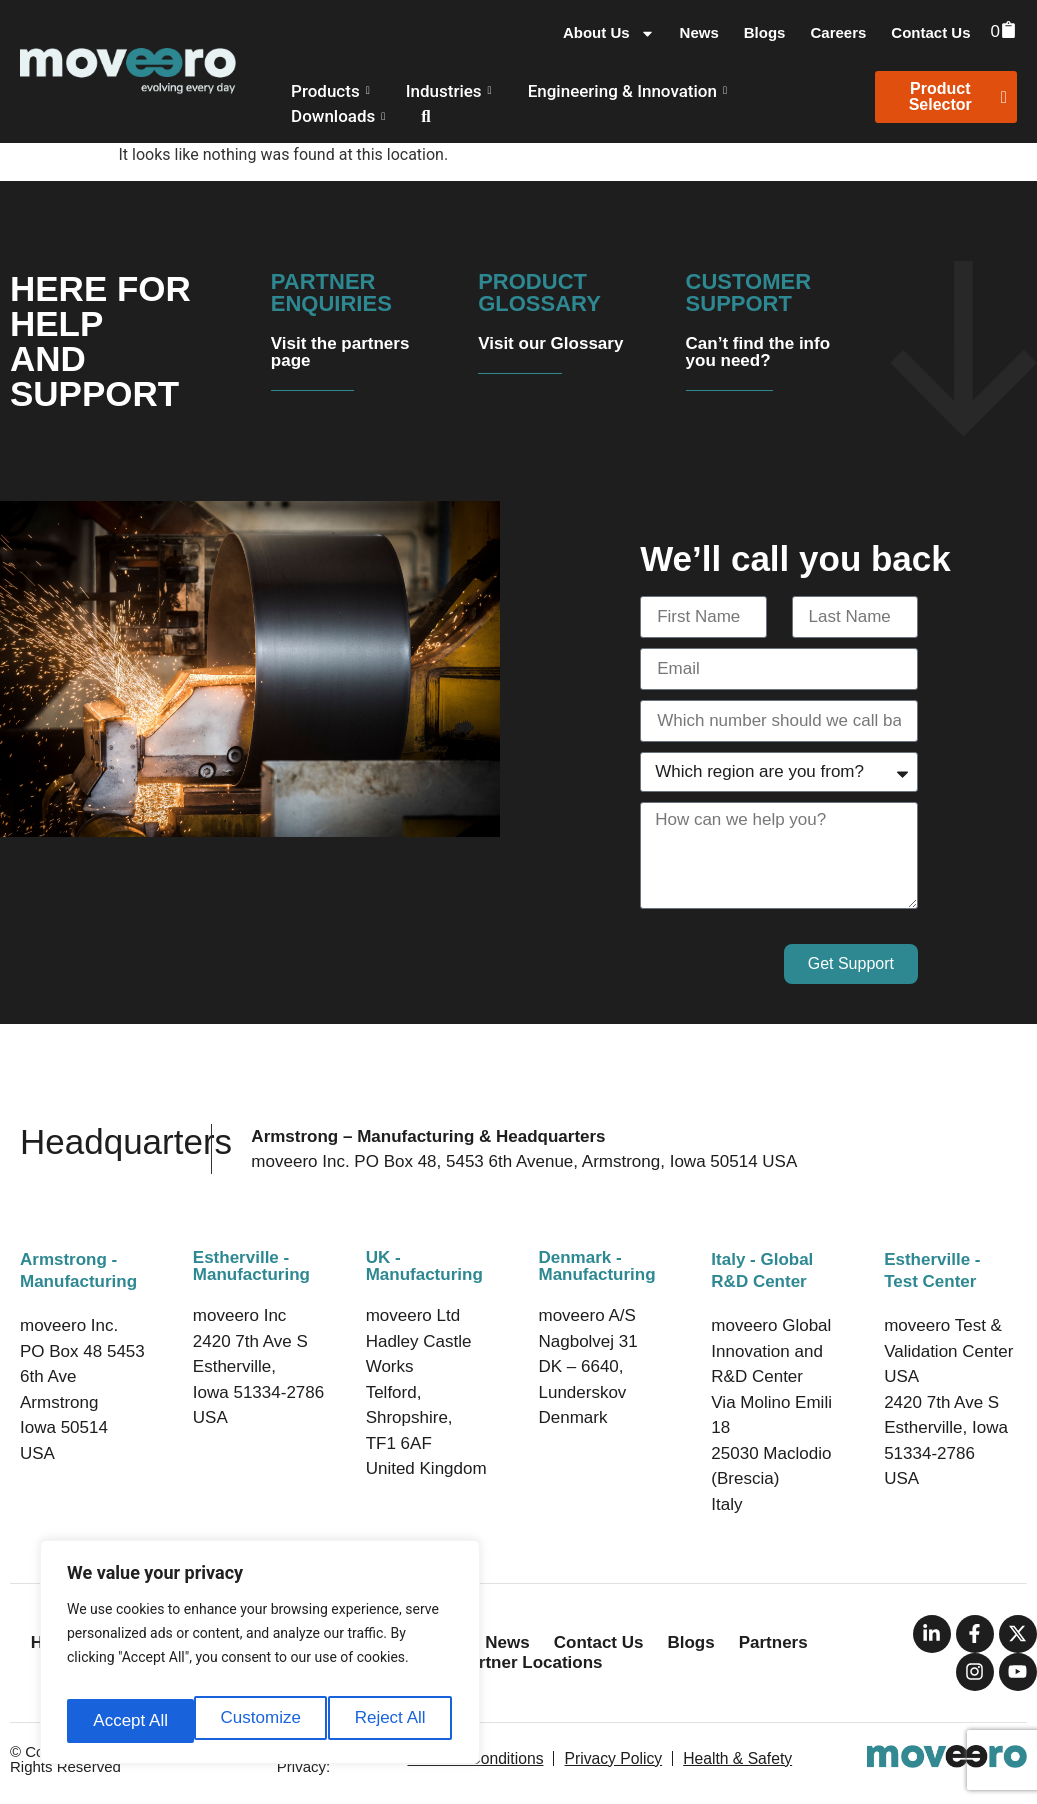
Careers (838, 32)
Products (330, 91)
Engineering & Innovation (627, 91)
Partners (773, 1642)
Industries (449, 91)
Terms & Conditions (480, 1758)
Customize (131, 1720)
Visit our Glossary (550, 343)
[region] (260, 1659)
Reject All (262, 1720)
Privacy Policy (612, 1758)
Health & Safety (732, 1758)
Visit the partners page (340, 352)
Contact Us (930, 32)
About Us (609, 33)
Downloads (338, 116)
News (699, 32)
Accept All (391, 1720)
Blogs (765, 32)
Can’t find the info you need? (758, 352)
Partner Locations (530, 1662)
